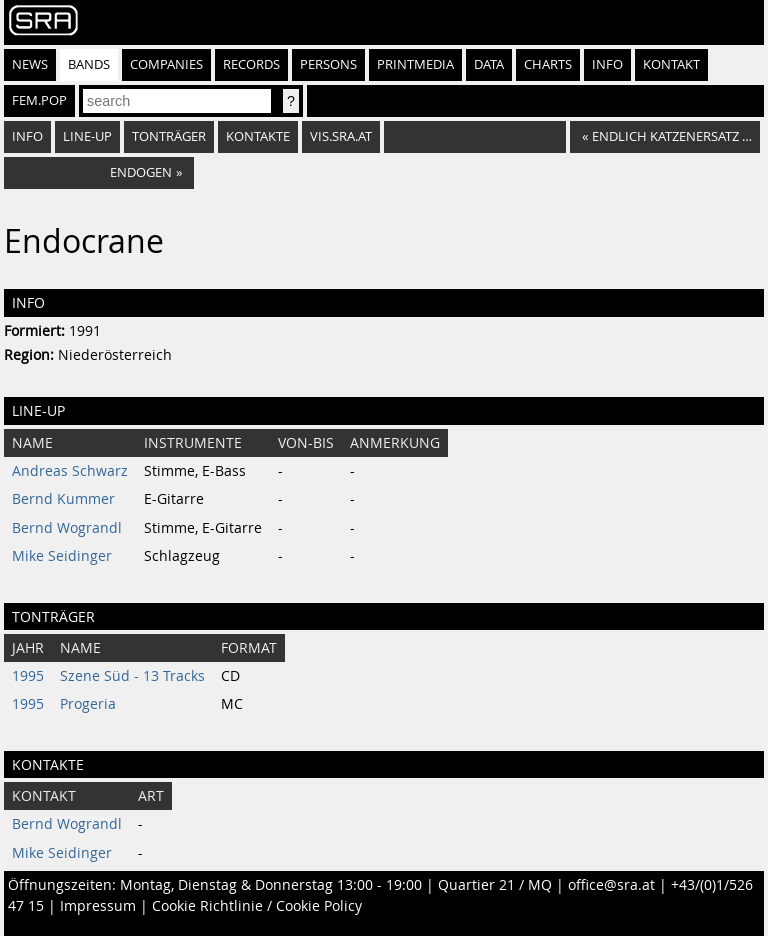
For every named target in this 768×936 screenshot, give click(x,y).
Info (607, 64)
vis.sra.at (341, 136)
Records (251, 64)
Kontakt (671, 64)
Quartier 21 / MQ (495, 885)
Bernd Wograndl (67, 528)
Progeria (88, 704)
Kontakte (258, 136)
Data (489, 64)
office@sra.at (611, 885)
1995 (28, 676)
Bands (89, 64)
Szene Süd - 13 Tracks (132, 676)
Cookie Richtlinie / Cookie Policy (257, 906)
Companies (166, 64)
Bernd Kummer (63, 499)
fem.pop (39, 100)
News (30, 64)
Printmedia (415, 64)
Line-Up (87, 136)
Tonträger (169, 136)
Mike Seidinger (62, 556)
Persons (328, 64)
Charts (548, 64)
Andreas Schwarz (70, 471)
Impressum (98, 906)
